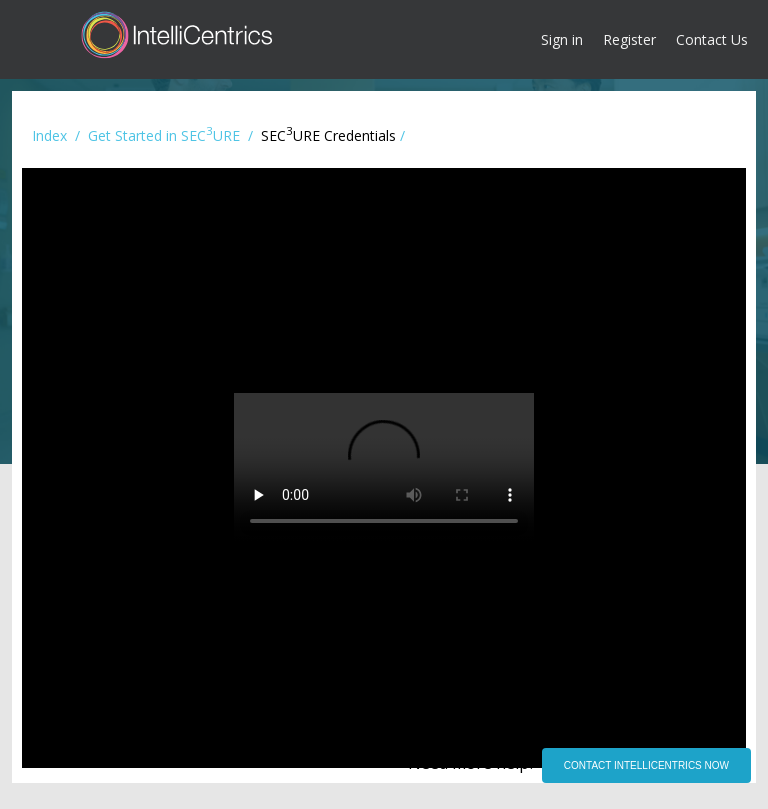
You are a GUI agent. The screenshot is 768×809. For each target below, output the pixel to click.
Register (629, 39)
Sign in (562, 39)
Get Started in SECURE (164, 135)
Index (49, 135)
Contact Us (712, 39)
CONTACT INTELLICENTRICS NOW (646, 765)
